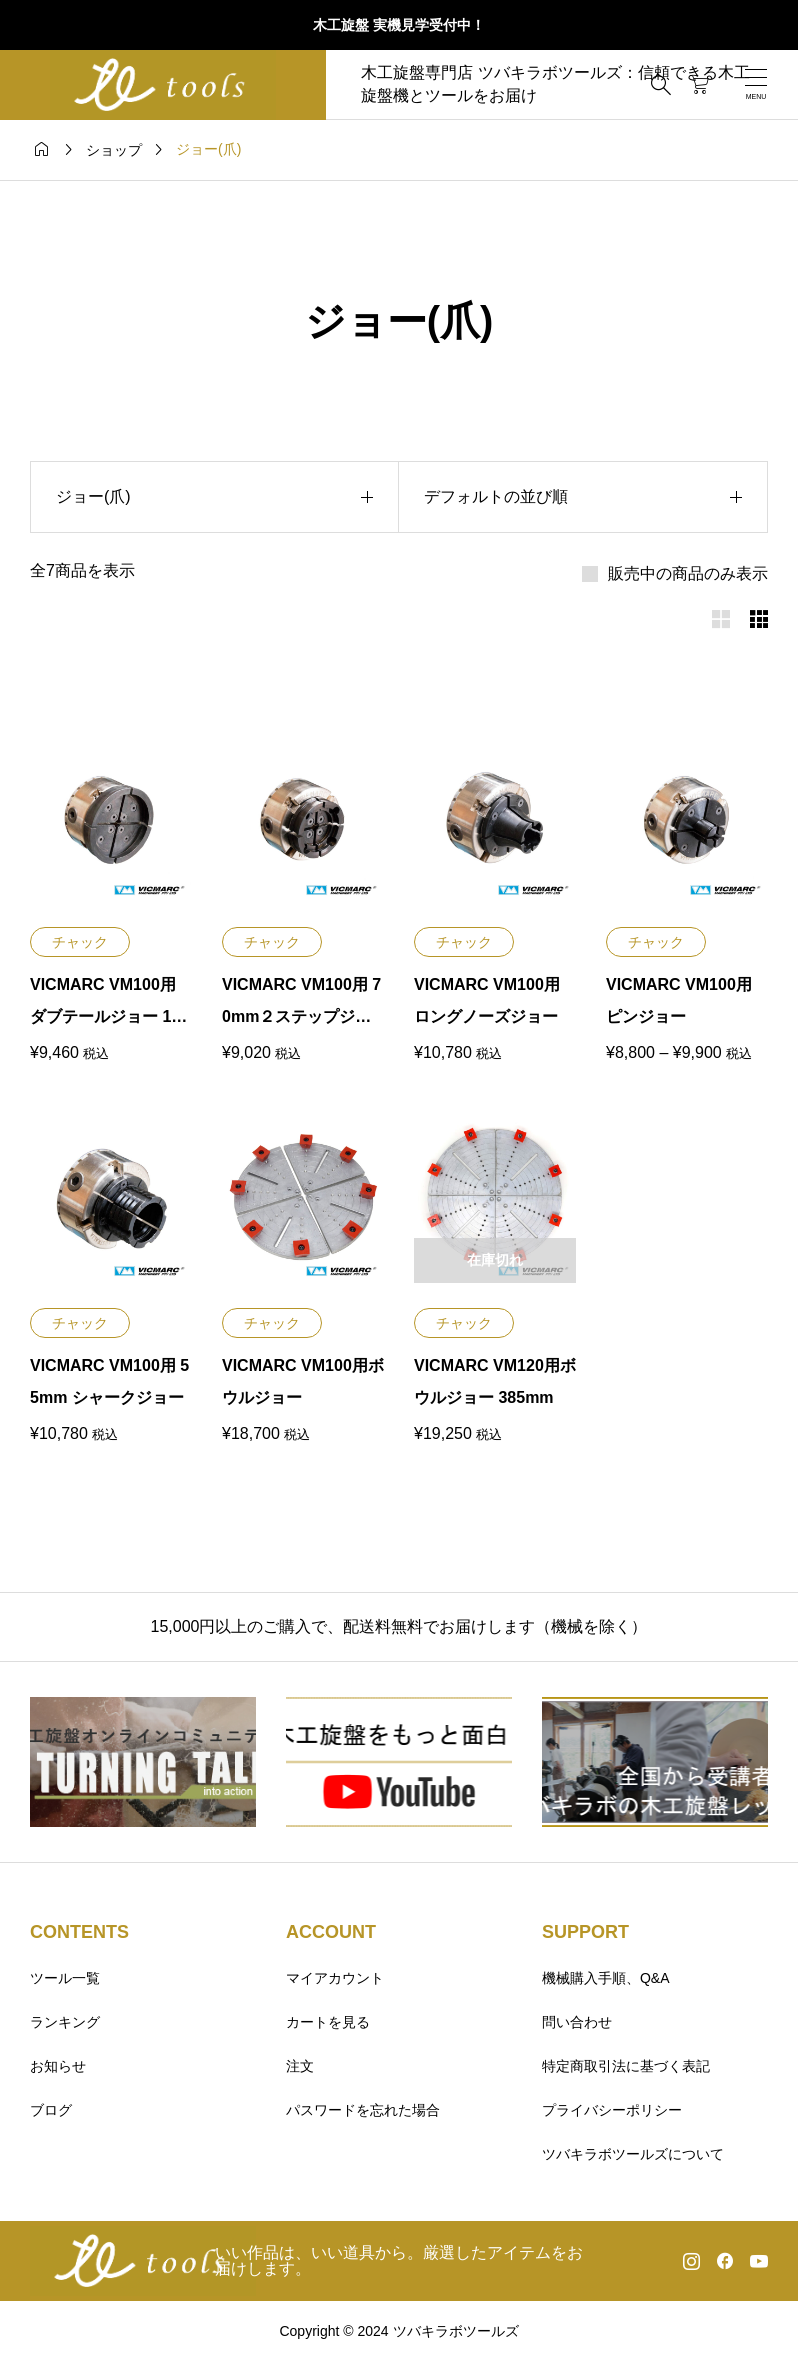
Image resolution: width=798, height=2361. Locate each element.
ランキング (65, 2022)
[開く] (756, 84)
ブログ (51, 2110)
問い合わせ (577, 2022)
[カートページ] (699, 85)
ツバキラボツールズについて (633, 2154)
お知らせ (58, 2066)
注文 (300, 2066)
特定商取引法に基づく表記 (626, 2066)
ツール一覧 (65, 1978)
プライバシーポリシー (612, 2110)
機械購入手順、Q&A (606, 1978)
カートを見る (328, 2022)
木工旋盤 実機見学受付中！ (399, 25)
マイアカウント (335, 1978)
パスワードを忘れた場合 (363, 2110)
